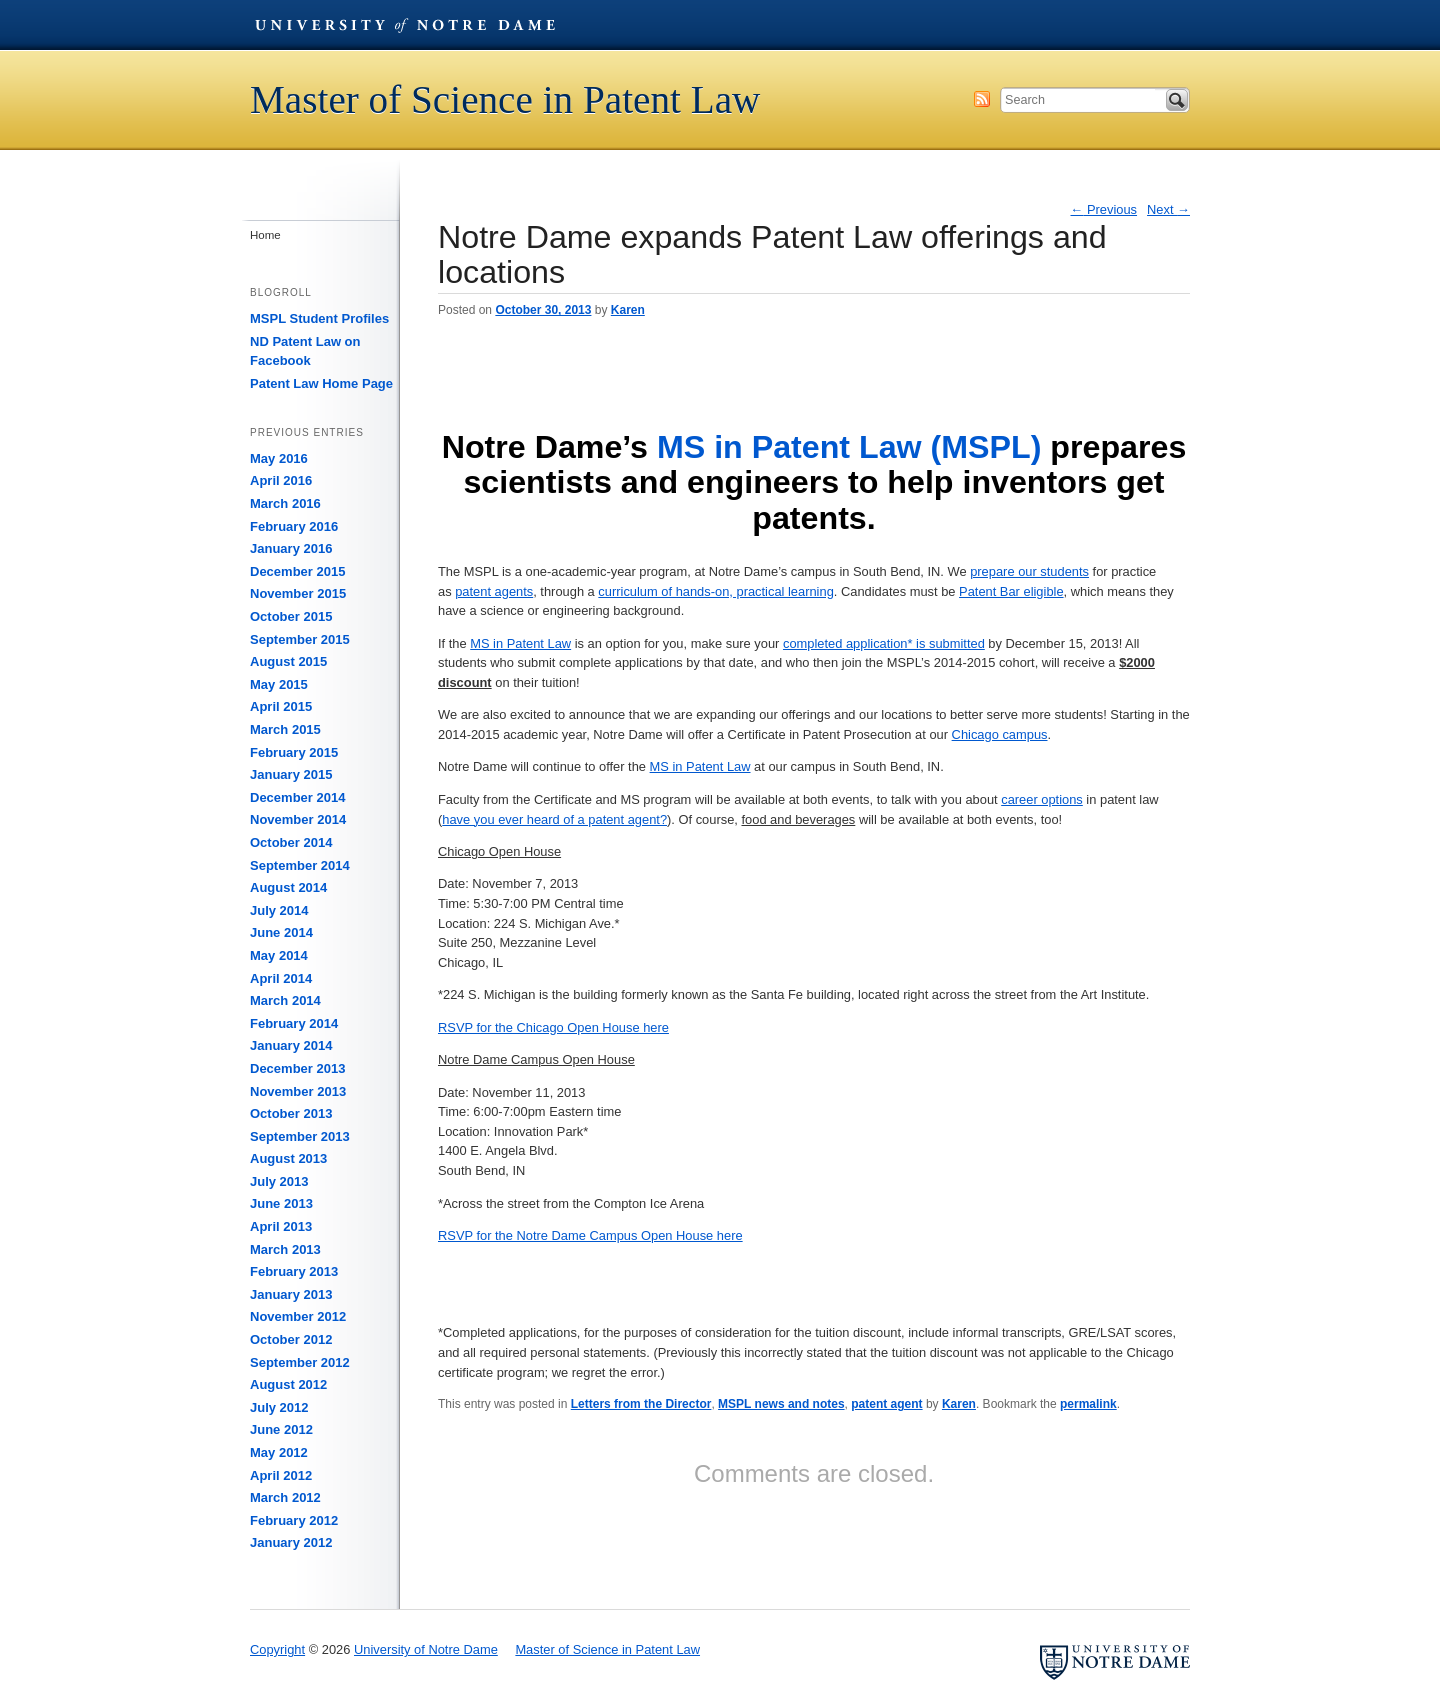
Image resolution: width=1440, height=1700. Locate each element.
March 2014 (285, 1000)
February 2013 (294, 1271)
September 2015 (300, 639)
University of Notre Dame (405, 25)
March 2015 (285, 729)
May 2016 (279, 458)
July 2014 (279, 910)
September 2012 (300, 1362)
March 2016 (285, 503)
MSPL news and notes (781, 1404)
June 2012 (281, 1429)
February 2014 (294, 1023)
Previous (1104, 209)
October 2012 (291, 1339)
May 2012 (279, 1452)
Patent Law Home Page (321, 383)
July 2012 (279, 1407)
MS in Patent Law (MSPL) (849, 447)
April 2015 (281, 706)
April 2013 (281, 1226)
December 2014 (297, 797)
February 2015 (294, 752)
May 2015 (279, 684)
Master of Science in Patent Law (505, 99)
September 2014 (300, 865)
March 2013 (285, 1249)
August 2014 (288, 887)
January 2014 (291, 1045)
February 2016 (294, 526)
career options (1042, 799)
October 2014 (291, 842)
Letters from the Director (641, 1404)
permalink (1088, 1404)
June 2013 (281, 1203)
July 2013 (279, 1181)
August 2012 (288, 1384)
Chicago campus (1000, 734)
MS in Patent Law (520, 643)
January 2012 (291, 1542)
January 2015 (291, 774)
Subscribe (982, 99)
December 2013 (297, 1068)
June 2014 (281, 932)
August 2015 (288, 661)
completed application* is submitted (884, 643)
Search (1177, 100)
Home (265, 235)
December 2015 (297, 571)
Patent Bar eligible (1011, 591)
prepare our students (1029, 571)
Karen (628, 310)
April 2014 (281, 978)
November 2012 (298, 1316)
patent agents (494, 591)
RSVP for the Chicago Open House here (553, 1027)
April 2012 (281, 1475)
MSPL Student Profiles (319, 318)
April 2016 (281, 480)
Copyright (277, 1649)
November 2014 (298, 819)
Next (1168, 209)
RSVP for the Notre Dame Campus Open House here (590, 1235)
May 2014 (279, 955)
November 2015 (298, 593)
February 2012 (294, 1520)
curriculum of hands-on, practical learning (715, 591)
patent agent (886, 1404)
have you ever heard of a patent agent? (554, 819)
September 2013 (300, 1136)
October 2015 (291, 616)
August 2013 (288, 1158)
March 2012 (285, 1497)
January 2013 (291, 1294)
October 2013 (291, 1113)
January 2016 (291, 548)
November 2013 (298, 1091)
